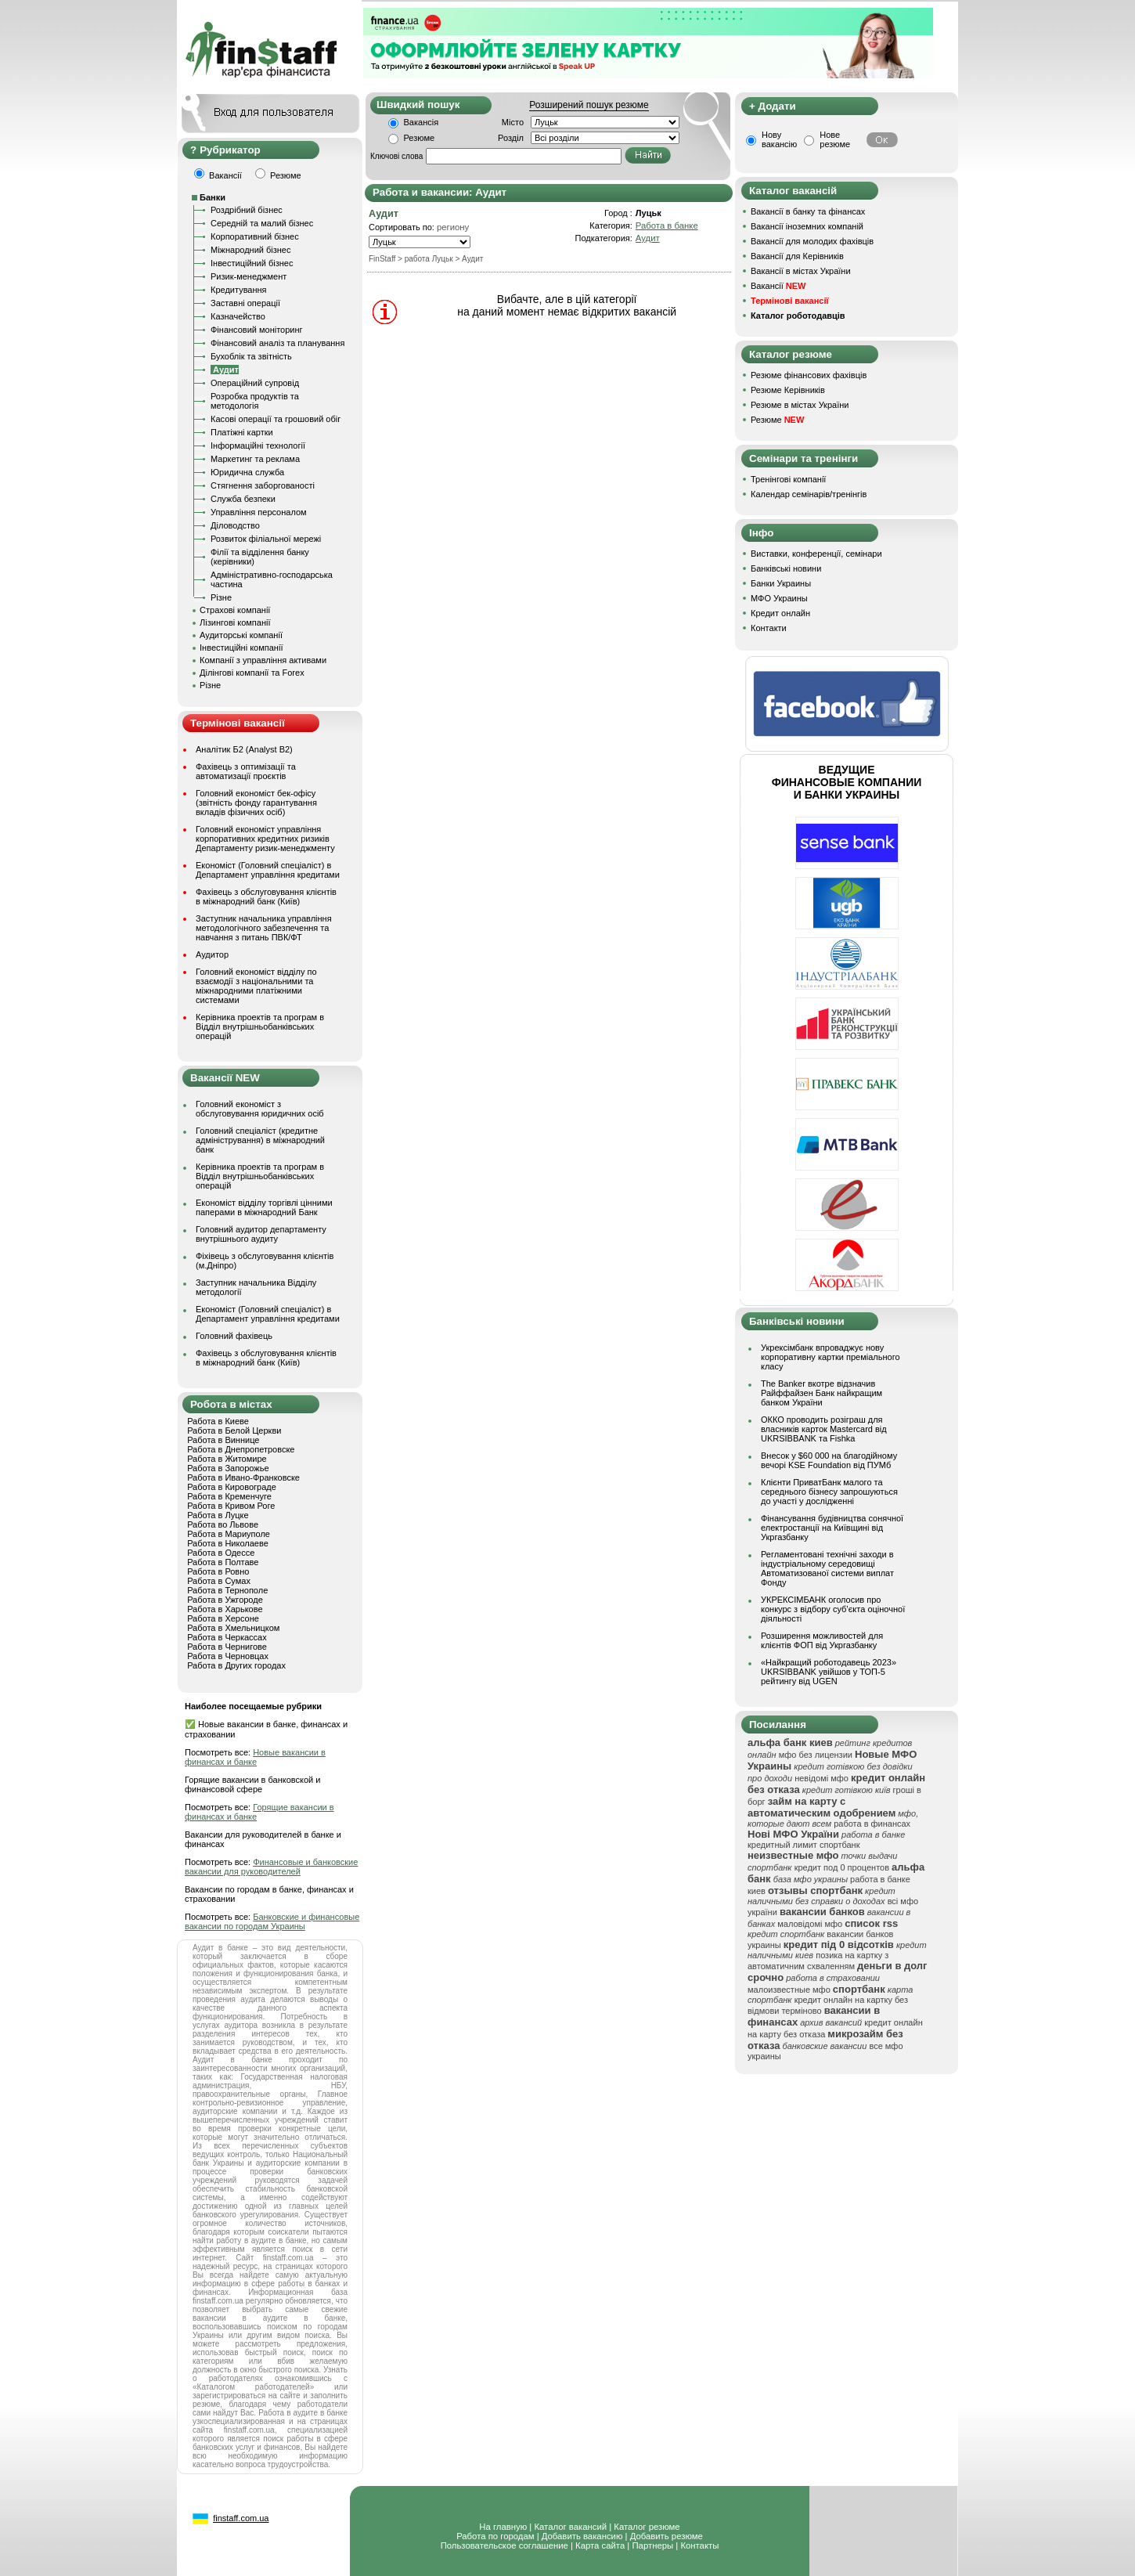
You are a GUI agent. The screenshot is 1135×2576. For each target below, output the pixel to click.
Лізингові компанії (235, 622)
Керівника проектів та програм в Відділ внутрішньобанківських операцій (260, 1026)
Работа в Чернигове (227, 1646)
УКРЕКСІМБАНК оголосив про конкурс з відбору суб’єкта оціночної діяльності (833, 1609)
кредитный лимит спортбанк (804, 1844)
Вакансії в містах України (801, 271)
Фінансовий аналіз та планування (277, 343)
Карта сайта (600, 2545)
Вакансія (421, 122)
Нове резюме (835, 139)
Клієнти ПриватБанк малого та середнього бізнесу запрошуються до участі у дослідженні (829, 1491)
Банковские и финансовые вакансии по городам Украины (272, 1921)
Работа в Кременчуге (229, 1496)
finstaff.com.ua (240, 2518)
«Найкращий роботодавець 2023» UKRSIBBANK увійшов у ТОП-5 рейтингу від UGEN (828, 1672)
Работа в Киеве (218, 1421)
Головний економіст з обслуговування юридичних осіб (260, 1108)
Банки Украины (781, 583)
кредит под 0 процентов (841, 1867)
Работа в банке (667, 225)
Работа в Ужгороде (225, 1599)
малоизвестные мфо (789, 1989)
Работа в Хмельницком (233, 1628)
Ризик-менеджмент (248, 276)
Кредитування (239, 289)
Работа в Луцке (217, 1515)
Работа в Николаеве (227, 1543)
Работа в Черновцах (227, 1656)
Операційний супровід (255, 383)
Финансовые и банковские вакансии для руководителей (271, 1866)
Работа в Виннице (223, 1440)
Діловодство (235, 525)
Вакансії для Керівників (797, 256)
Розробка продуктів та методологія (255, 400)
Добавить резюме (666, 2536)
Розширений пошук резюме (588, 104)
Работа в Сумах (218, 1581)
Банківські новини (786, 568)
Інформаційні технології (258, 445)
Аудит (648, 238)
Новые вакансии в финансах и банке (255, 1757)
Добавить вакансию (582, 2536)
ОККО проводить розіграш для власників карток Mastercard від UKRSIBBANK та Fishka (824, 1429)
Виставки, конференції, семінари (816, 553)
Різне (221, 597)
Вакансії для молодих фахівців (812, 241)
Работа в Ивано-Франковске (243, 1477)
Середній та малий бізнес (262, 223)
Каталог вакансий (570, 2526)
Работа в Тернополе (227, 1590)
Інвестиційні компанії (241, 647)
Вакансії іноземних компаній (807, 226)
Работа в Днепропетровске (240, 1449)
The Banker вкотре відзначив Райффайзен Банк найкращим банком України (821, 1393)
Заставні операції (245, 303)
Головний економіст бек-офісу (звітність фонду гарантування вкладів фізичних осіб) (256, 802)
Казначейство (238, 316)
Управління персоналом (259, 512)
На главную (503, 2526)
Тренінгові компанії (788, 479)
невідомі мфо (821, 1778)
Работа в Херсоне (223, 1618)
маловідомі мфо (809, 1923)
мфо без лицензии (815, 1754)
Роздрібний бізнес (247, 210)
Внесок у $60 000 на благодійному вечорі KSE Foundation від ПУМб (829, 1460)
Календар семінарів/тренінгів (809, 494)
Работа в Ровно (218, 1571)
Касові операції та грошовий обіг (275, 419)
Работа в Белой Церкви (234, 1430)
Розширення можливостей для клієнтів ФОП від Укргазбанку (822, 1640)
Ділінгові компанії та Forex (252, 672)
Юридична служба (247, 472)
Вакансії (778, 285)
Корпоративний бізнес (255, 236)
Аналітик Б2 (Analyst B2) (244, 749)
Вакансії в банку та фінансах (808, 211)
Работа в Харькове (224, 1609)
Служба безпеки (243, 498)
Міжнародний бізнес (250, 249)
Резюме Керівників (788, 390)
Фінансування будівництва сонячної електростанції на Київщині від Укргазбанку (832, 1527)
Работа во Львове (222, 1524)
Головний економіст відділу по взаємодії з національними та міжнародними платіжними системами (256, 986)
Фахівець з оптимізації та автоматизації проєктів (246, 771)
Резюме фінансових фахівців (809, 375)
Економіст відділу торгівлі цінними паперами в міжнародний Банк (264, 1207)
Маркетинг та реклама (255, 459)
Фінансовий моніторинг (257, 329)
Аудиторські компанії (241, 635)
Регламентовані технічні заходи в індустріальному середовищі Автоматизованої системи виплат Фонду (827, 1568)
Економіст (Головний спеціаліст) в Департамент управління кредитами (268, 869)
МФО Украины (779, 598)
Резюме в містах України (800, 404)
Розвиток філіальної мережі (266, 538)
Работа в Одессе (220, 1552)
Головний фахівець (234, 1335)
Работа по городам (495, 2536)
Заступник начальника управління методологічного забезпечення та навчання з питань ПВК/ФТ (264, 928)
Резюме (419, 138)
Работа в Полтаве (222, 1562)
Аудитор (212, 954)
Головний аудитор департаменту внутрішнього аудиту (261, 1234)
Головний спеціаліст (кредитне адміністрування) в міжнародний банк (260, 1140)
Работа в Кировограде (231, 1487)
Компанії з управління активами (263, 660)
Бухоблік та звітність (251, 356)
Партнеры (652, 2545)
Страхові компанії (235, 610)
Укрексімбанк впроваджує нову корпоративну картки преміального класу (830, 1357)
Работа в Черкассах (227, 1637)
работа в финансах (872, 1823)
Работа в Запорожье (227, 1468)
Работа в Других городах (236, 1665)
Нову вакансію (779, 139)
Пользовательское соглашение (504, 2545)
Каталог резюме (646, 2526)
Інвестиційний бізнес (252, 263)
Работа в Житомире (227, 1458)
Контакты (699, 2545)
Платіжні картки (242, 432)
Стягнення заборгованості (263, 485)
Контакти (769, 628)
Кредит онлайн (780, 613)
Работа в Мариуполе (228, 1534)
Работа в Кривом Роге (231, 1505)
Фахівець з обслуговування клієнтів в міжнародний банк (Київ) (266, 896)
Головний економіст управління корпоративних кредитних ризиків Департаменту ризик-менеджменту (265, 838)
